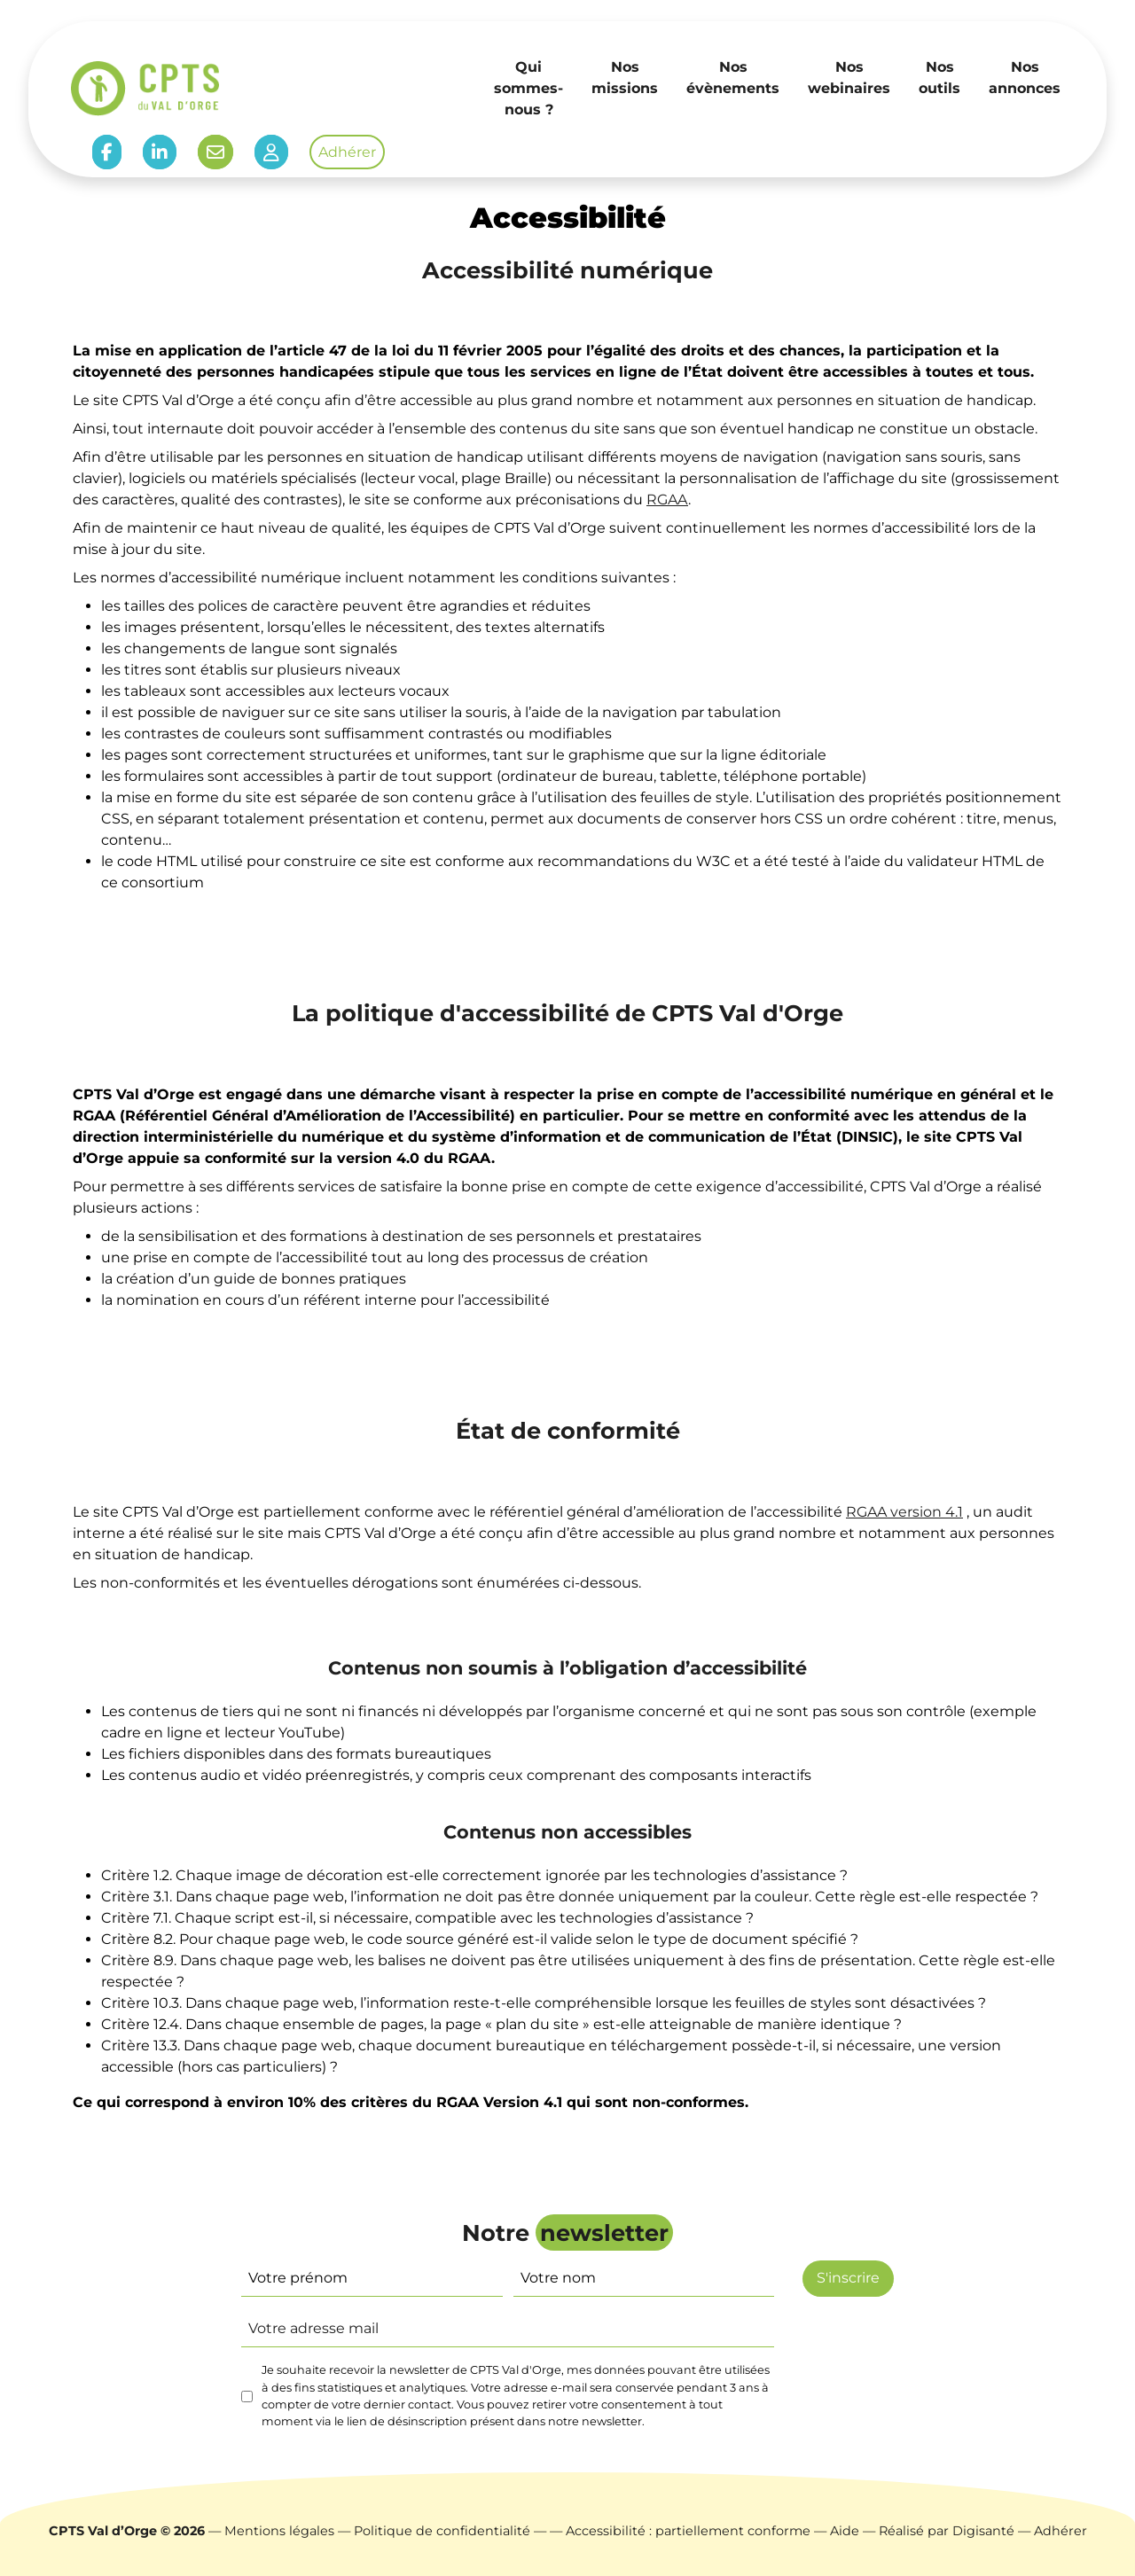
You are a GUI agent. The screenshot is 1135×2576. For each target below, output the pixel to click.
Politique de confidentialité (442, 2531)
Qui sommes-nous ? (528, 88)
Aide (844, 2531)
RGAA (667, 499)
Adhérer (347, 152)
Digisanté (983, 2531)
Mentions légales (279, 2531)
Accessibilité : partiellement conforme (688, 2531)
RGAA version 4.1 (904, 1511)
